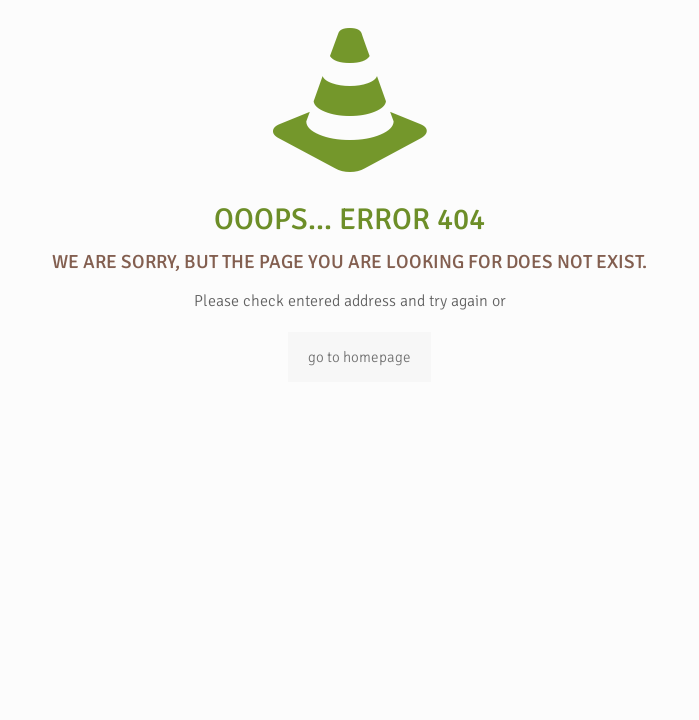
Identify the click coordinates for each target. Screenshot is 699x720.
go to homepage (359, 357)
